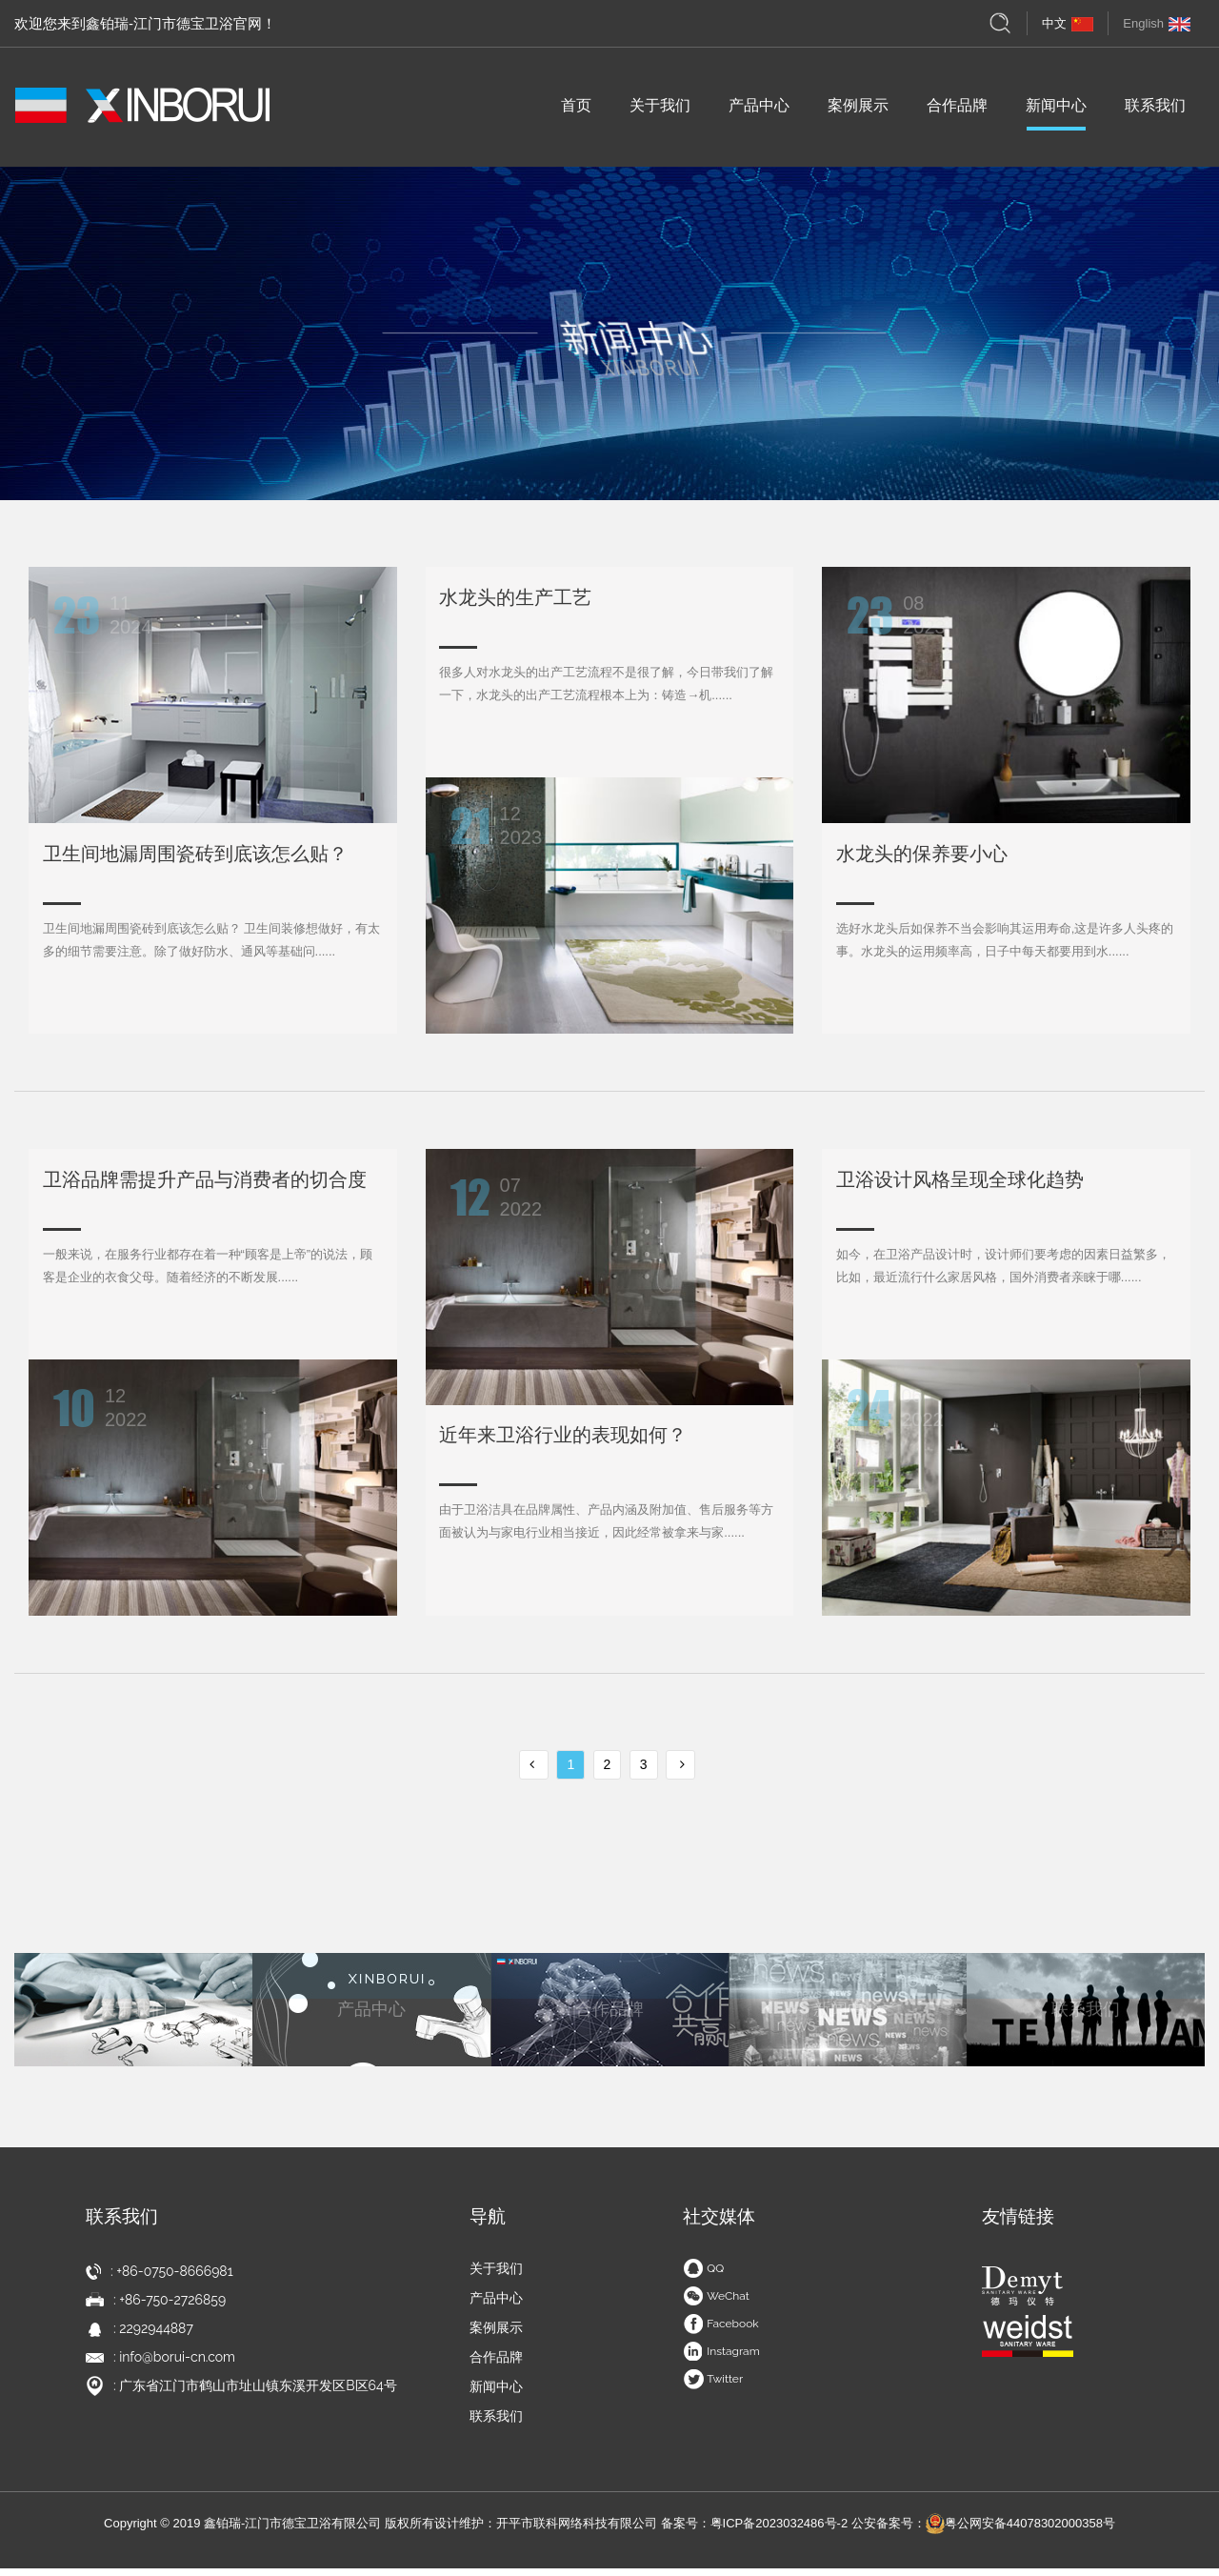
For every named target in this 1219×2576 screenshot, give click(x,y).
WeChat (716, 2303)
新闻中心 (1056, 112)
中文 (1067, 23)
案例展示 (858, 112)
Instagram (721, 2358)
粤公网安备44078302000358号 (1020, 2531)
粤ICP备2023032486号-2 (779, 2531)
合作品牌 (957, 112)
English (1156, 23)
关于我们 (659, 112)
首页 (576, 112)
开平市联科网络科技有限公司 (576, 2531)
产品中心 (759, 112)
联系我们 (1155, 112)
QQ (703, 2275)
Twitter (713, 2386)
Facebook (720, 2331)
